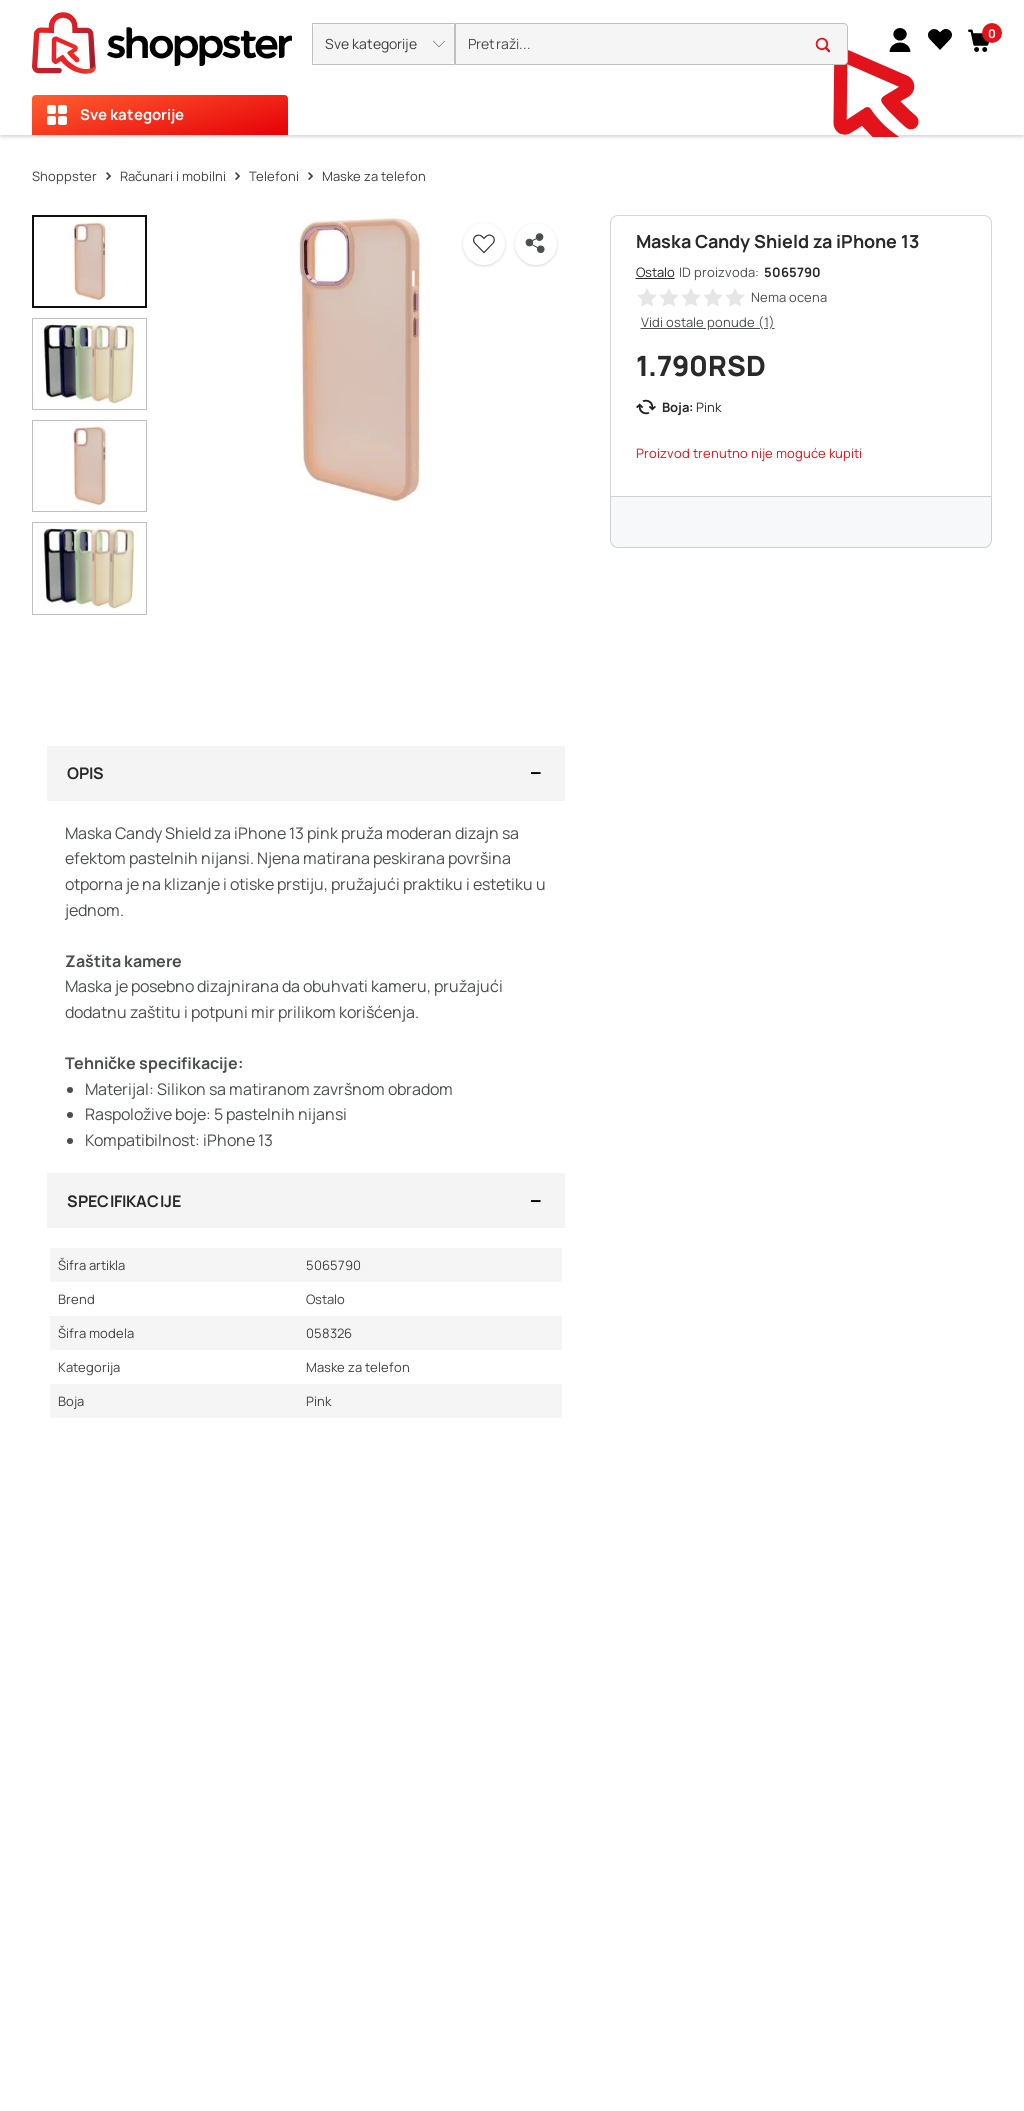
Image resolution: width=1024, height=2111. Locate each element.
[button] (383, 44)
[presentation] (512, 67)
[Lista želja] (940, 39)
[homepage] (162, 37)
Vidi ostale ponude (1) (708, 322)
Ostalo (655, 272)
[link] (900, 39)
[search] (651, 44)
